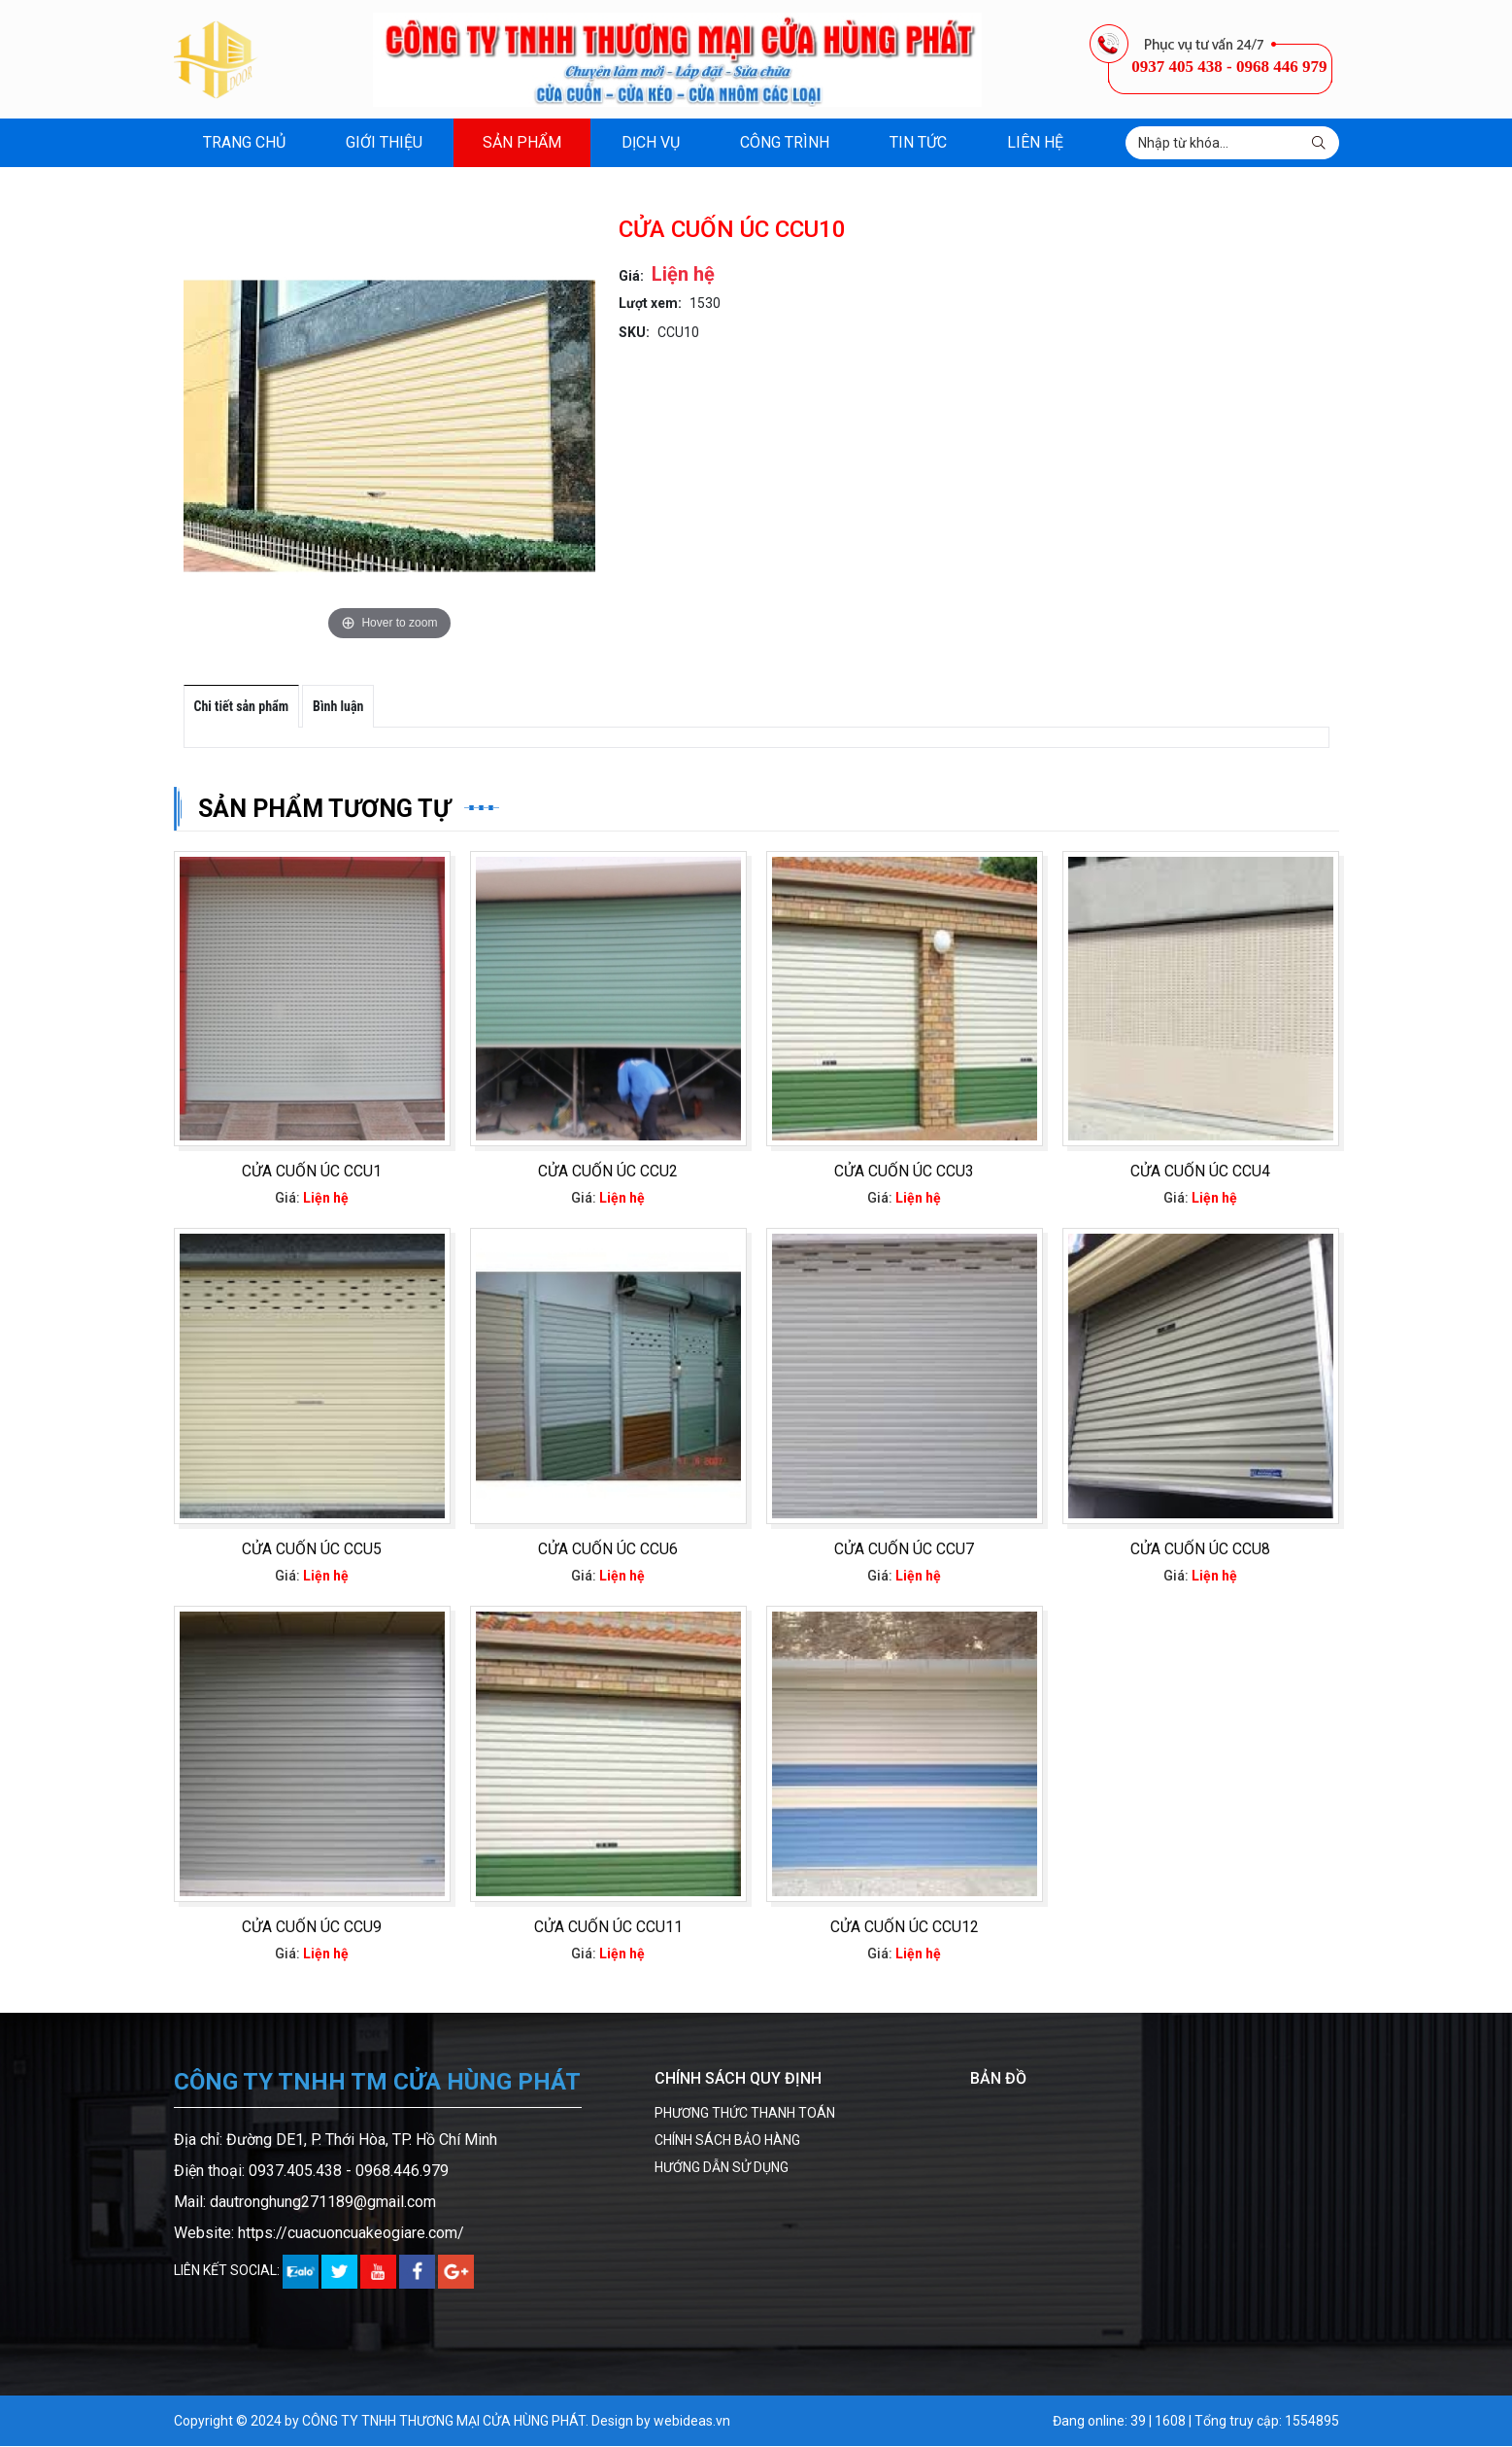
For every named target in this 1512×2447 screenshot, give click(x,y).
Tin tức (918, 142)
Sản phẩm (522, 142)
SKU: (634, 332)
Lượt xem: (650, 303)
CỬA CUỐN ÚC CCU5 (312, 1549)
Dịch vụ (651, 142)
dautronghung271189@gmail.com (323, 2202)
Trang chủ (244, 142)
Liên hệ (1035, 142)
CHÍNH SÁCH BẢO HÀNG (727, 2141)
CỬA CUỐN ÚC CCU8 (1200, 1549)
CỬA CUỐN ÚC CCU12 (904, 1928)
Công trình (784, 142)
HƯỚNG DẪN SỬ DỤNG (722, 2168)
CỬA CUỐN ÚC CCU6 (608, 1549)
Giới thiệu (384, 142)
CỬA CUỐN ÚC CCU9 (312, 1928)
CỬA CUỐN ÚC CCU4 (1200, 1171)
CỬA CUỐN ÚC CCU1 (312, 1171)
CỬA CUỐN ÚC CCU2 (608, 1171)
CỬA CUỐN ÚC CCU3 (904, 1171)
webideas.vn (692, 2422)
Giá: (631, 276)
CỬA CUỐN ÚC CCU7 (904, 1549)
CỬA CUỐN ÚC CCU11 (608, 1928)
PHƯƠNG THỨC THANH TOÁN (745, 2114)
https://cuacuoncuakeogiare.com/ (351, 2234)
